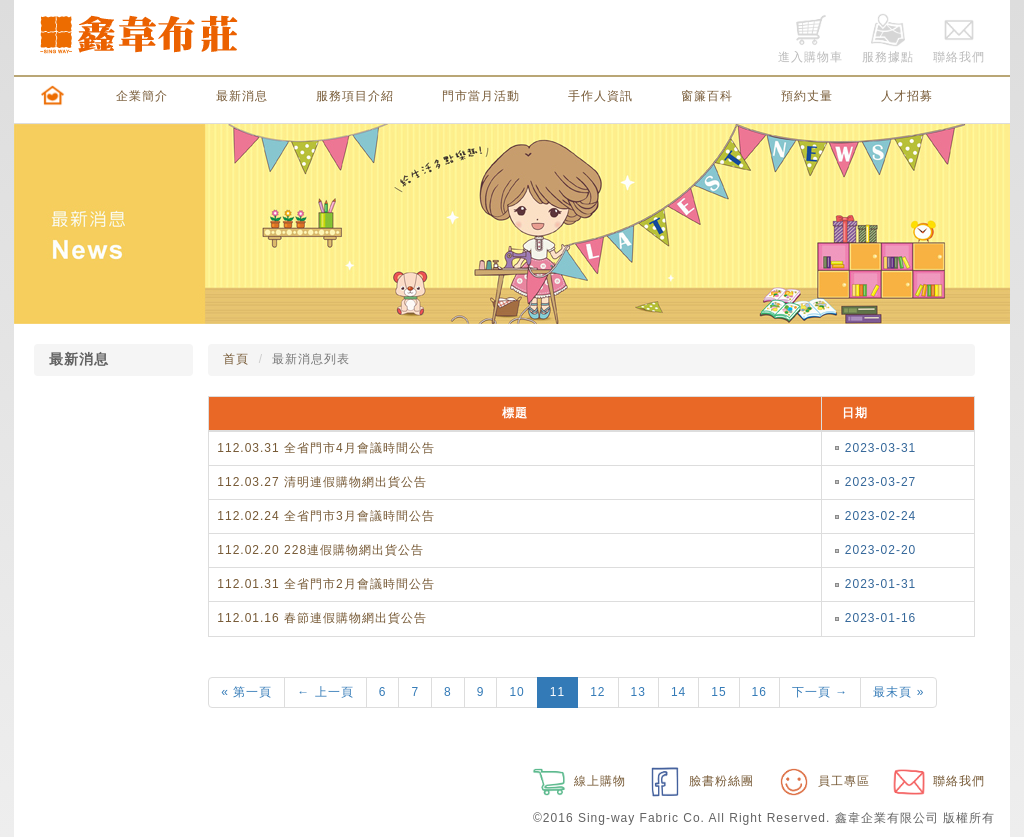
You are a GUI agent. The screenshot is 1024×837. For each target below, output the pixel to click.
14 (678, 692)
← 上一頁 (325, 692)
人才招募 (907, 96)
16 (759, 692)
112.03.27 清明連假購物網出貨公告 (322, 482)
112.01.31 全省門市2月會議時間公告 (325, 584)
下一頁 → (820, 692)
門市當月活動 (481, 96)
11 (557, 692)
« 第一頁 (246, 692)
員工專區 (822, 781)
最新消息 (242, 96)
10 (516, 692)
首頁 (236, 359)
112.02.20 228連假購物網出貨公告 (320, 550)
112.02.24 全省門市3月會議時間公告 (325, 516)
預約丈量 (807, 96)
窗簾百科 (707, 96)
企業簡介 (142, 96)
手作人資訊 (600, 96)
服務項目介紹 (355, 96)
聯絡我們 (937, 781)
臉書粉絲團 (699, 781)
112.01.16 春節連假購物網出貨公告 (322, 618)
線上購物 (577, 781)
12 (597, 692)
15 (718, 692)
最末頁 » (898, 692)
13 (638, 692)
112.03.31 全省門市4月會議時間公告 (325, 448)
